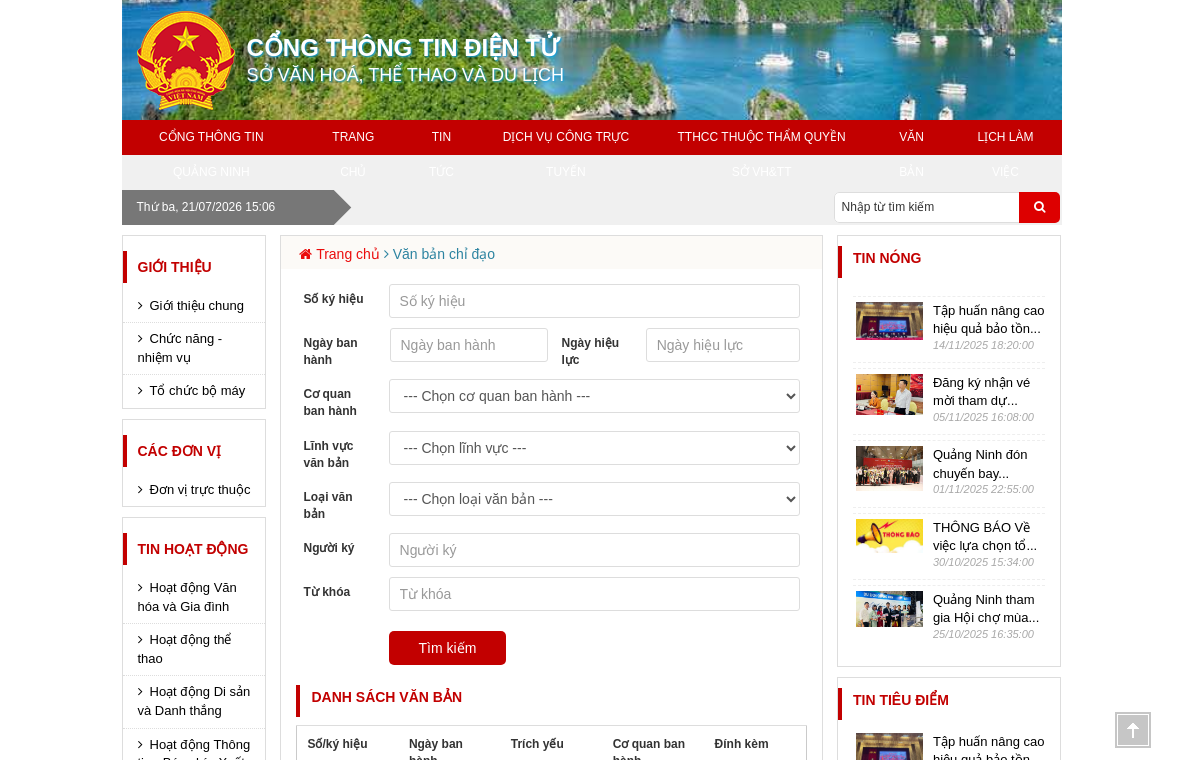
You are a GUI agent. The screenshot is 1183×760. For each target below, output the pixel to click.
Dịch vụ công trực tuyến (566, 154)
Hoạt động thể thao (185, 649)
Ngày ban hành (330, 351)
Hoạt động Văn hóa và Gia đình (187, 597)
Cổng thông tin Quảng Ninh (211, 154)
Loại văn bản (327, 505)
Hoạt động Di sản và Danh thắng (194, 701)
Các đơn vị (180, 451)
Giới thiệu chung (197, 305)
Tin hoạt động (193, 549)
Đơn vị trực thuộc (200, 489)
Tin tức (441, 154)
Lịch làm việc (1006, 154)
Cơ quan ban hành (329, 402)
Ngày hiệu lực (591, 351)
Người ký (328, 548)
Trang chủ (353, 154)
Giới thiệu (175, 267)
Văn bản (911, 154)
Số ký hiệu (333, 299)
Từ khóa (326, 592)
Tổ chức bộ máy (198, 390)
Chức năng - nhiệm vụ (180, 348)
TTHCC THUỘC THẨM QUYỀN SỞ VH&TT (762, 154)
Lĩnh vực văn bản (328, 454)
